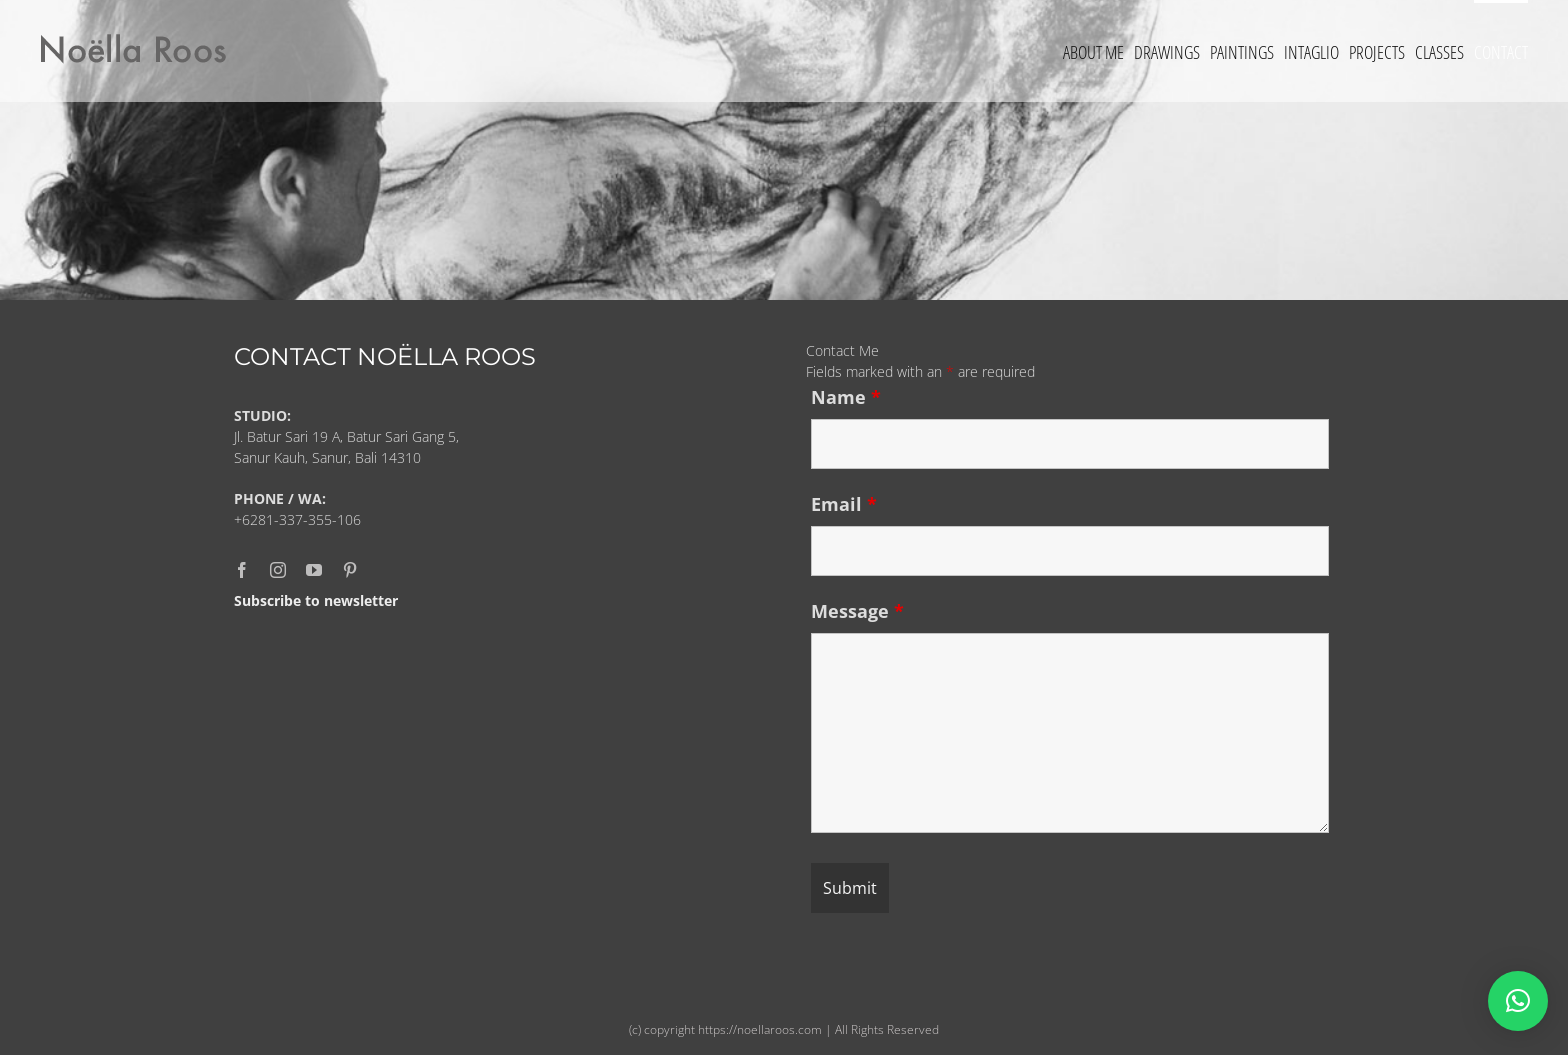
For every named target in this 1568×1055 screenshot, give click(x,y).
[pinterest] (350, 570)
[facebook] (242, 570)
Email (844, 504)
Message (857, 611)
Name (846, 397)
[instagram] (278, 570)
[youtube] (314, 570)
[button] (1518, 1001)
